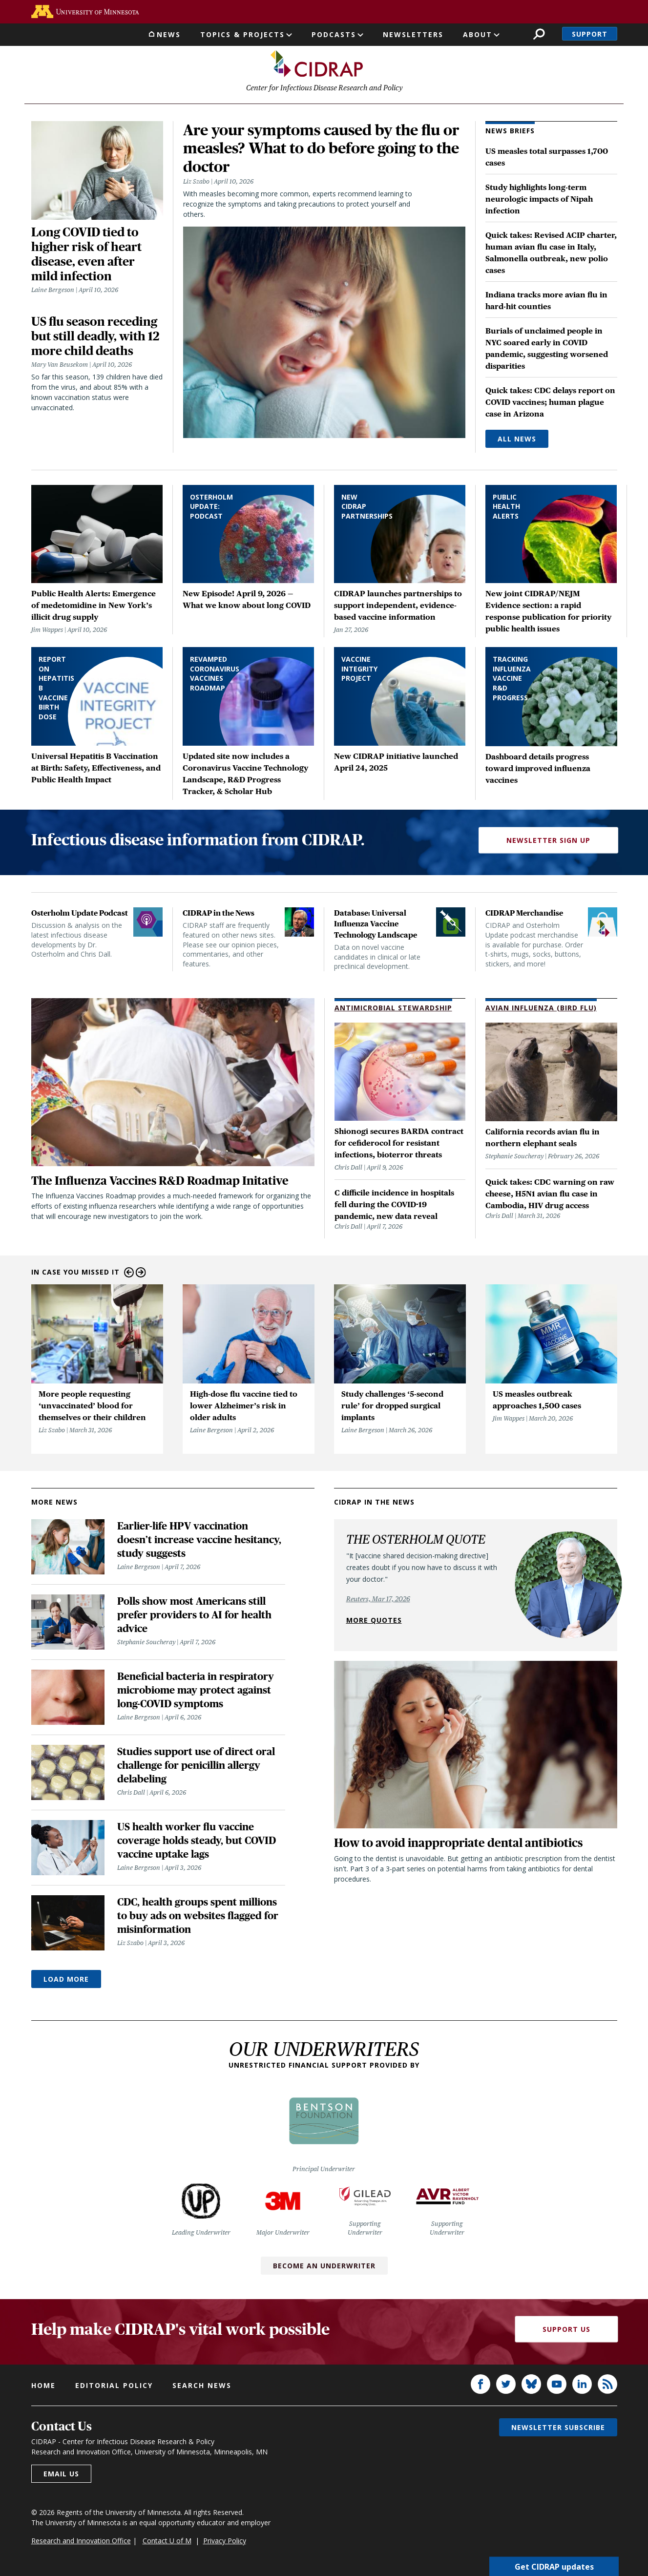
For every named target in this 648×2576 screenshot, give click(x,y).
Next (141, 1274)
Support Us (566, 2331)
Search (539, 34)
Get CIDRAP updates (554, 2566)
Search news (201, 2386)
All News (517, 440)
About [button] (477, 34)
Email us (61, 2475)
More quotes (374, 1621)
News (169, 34)
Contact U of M (167, 2542)
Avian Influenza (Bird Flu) (541, 1009)
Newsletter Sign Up (548, 841)
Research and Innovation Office (81, 2542)
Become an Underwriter (324, 2267)
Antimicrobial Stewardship (393, 1009)
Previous (129, 1274)
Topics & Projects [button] (242, 34)
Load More (66, 1980)
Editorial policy (114, 2386)
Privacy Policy (224, 2542)
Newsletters (413, 34)
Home (43, 2386)
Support (589, 34)
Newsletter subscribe (558, 2428)
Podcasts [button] (334, 34)
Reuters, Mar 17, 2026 (378, 1600)
